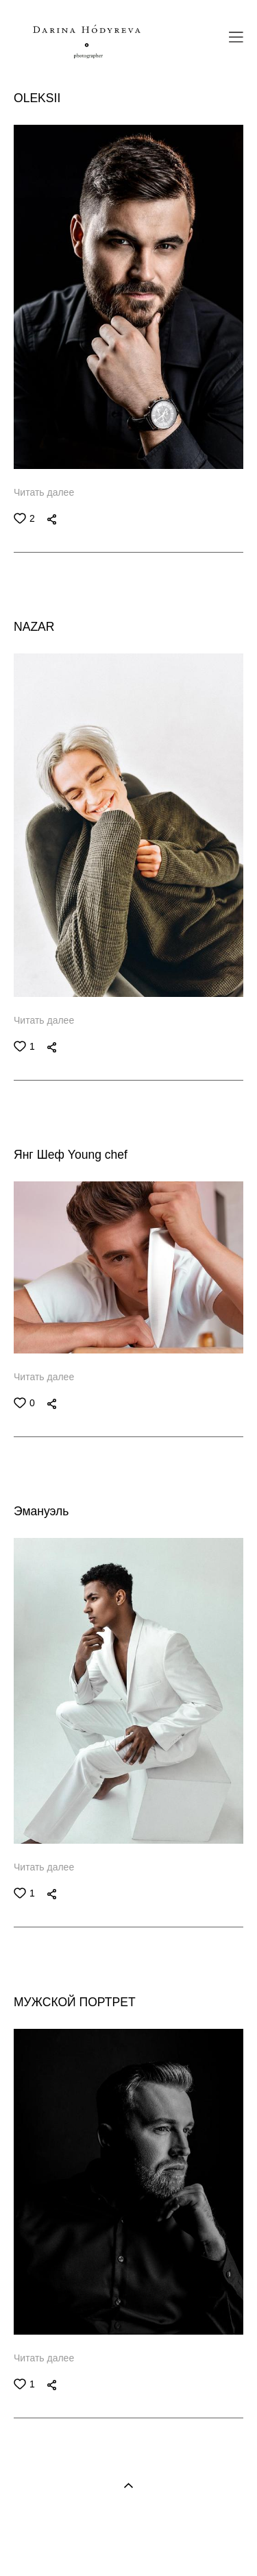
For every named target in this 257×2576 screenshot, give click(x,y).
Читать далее (44, 492)
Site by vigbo (128, 2544)
